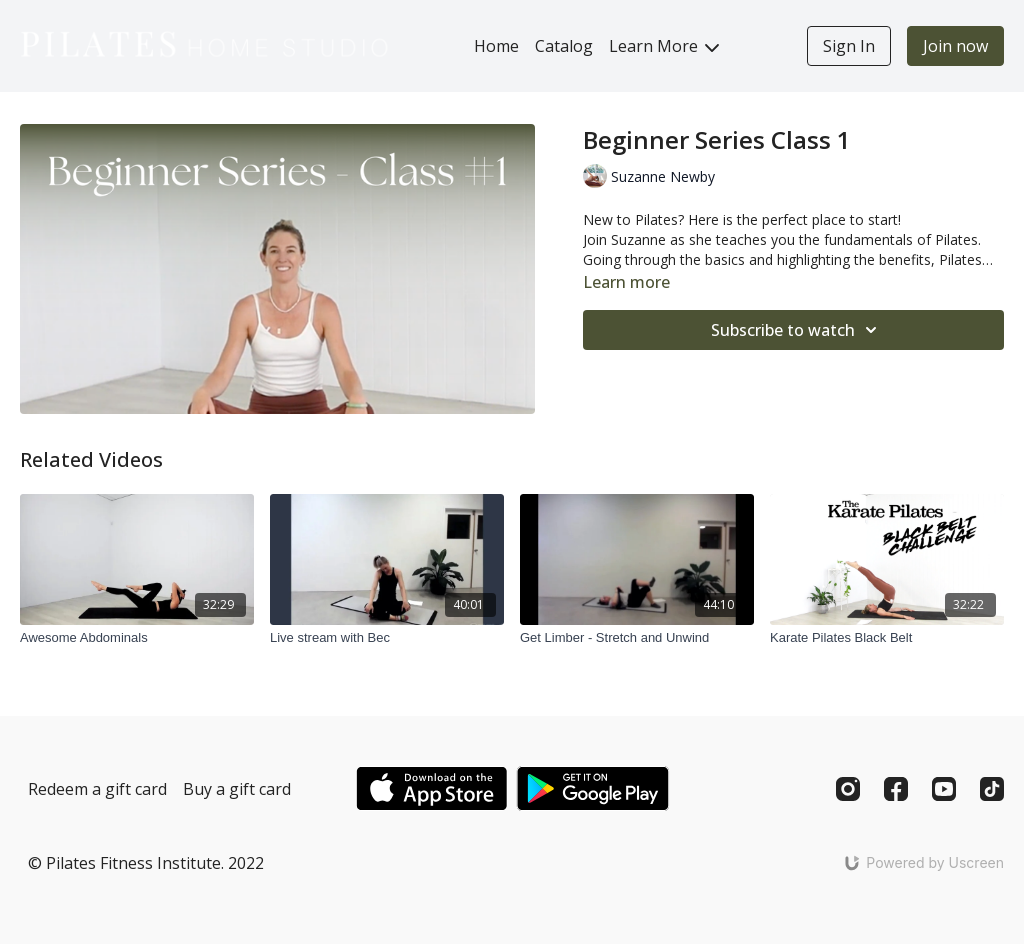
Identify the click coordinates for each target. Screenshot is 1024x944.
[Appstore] (431, 788)
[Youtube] (944, 789)
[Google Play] (593, 788)
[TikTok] (992, 789)
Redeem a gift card (97, 789)
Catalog (564, 46)
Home (496, 46)
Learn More (664, 46)
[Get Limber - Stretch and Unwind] (637, 638)
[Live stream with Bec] (387, 638)
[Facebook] (896, 789)
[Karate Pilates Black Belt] (887, 638)
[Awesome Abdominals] (137, 638)
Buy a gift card (237, 789)
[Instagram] (848, 789)
